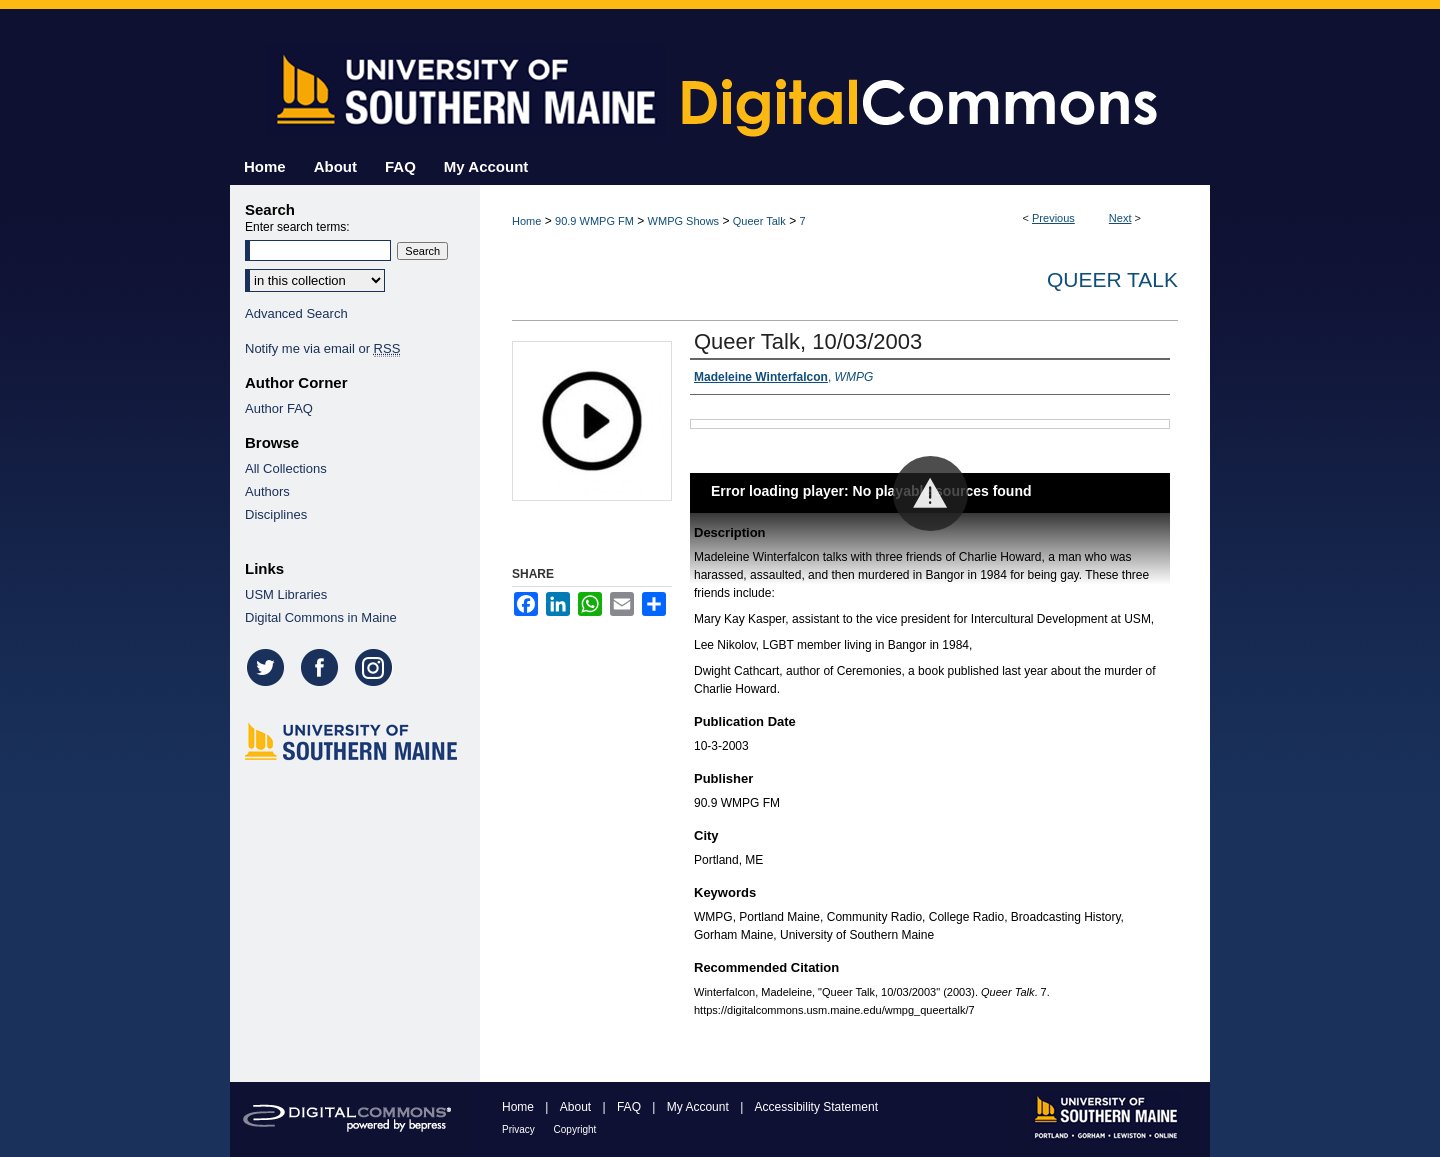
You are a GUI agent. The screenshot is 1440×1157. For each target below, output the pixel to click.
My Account (699, 1107)
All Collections (286, 468)
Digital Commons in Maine (321, 617)
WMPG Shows (684, 221)
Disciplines (276, 514)
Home (526, 221)
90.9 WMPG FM (594, 221)
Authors (267, 491)
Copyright (575, 1129)
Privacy (520, 1129)
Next (1120, 218)
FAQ (630, 1107)
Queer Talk (759, 221)
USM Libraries (286, 594)
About (577, 1107)
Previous (1053, 218)
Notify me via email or (322, 348)
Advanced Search (296, 313)
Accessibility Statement (816, 1107)
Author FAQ (279, 408)
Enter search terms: (297, 227)
